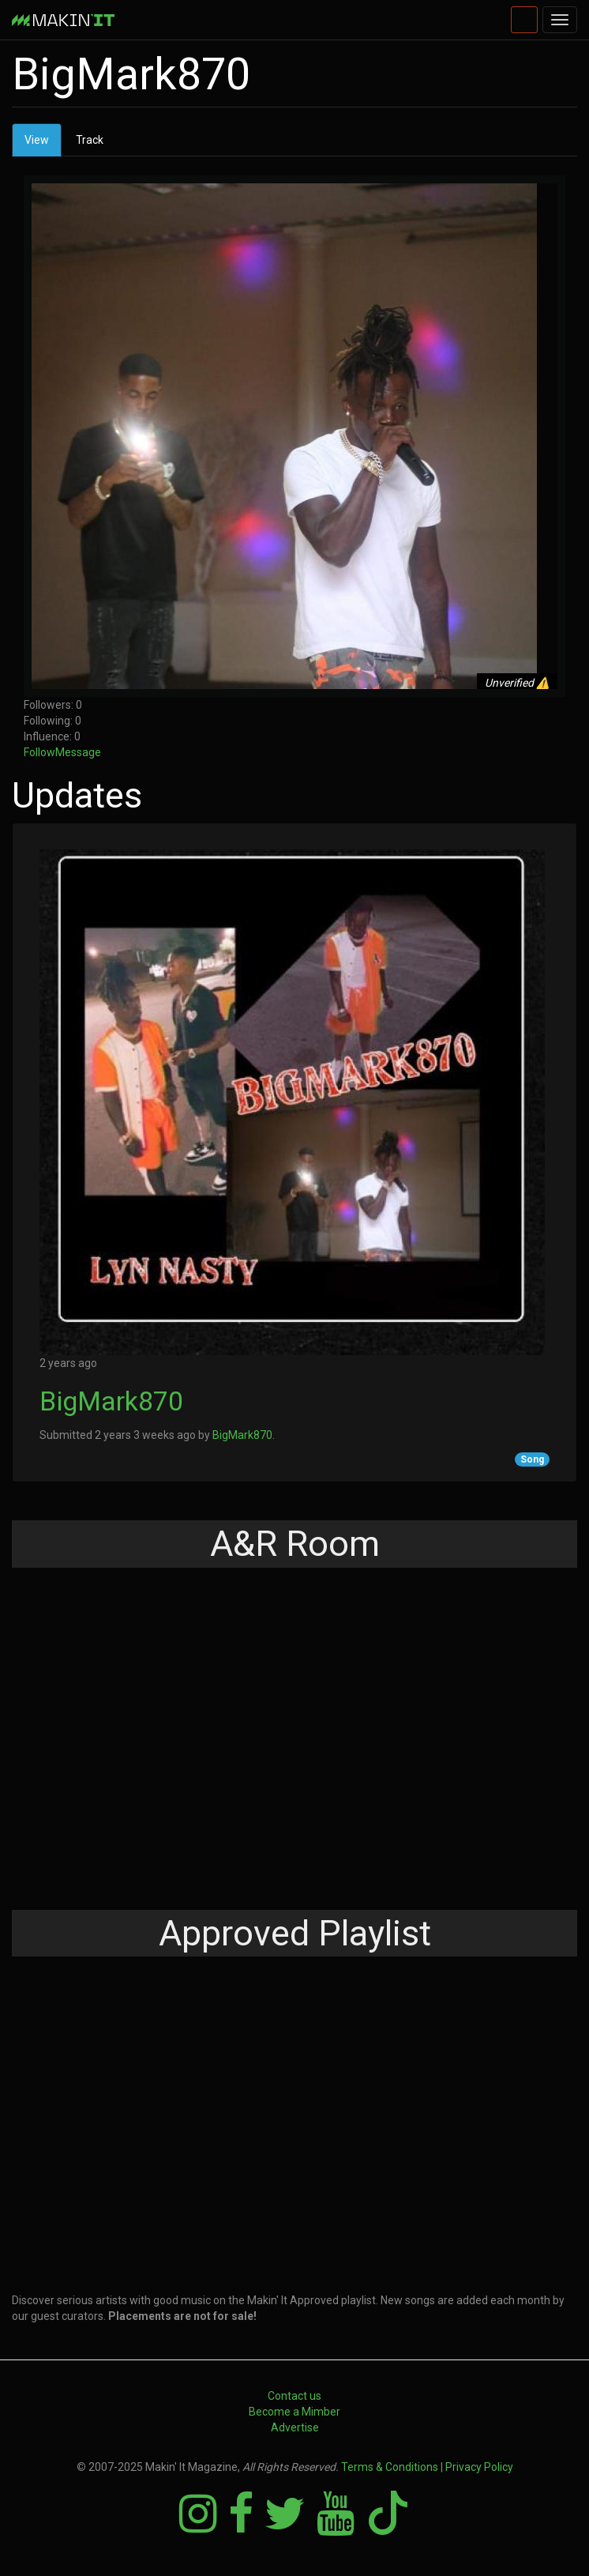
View (43, 144)
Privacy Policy (479, 2467)
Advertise (295, 2427)
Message (78, 752)
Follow (39, 752)
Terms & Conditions (389, 2467)
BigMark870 (111, 1401)
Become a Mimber (294, 2411)
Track (89, 140)
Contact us (294, 2396)
